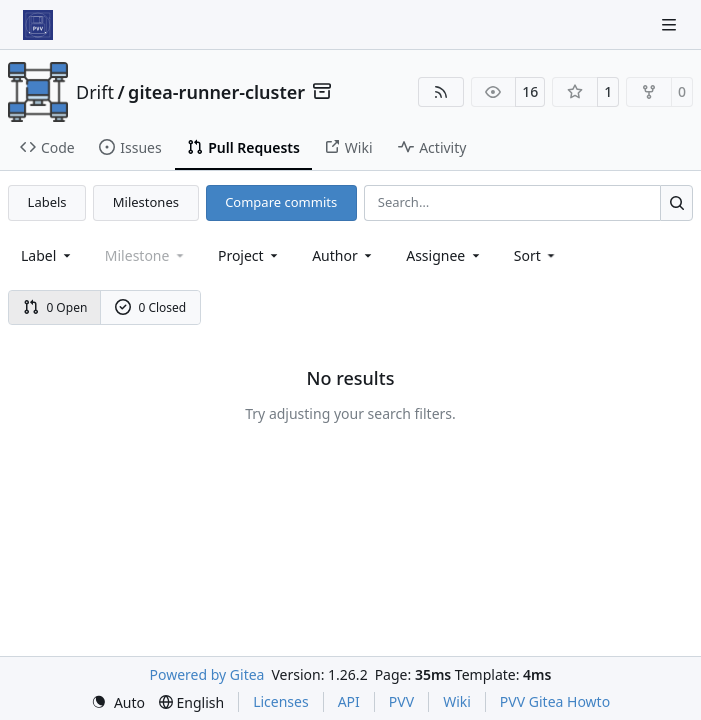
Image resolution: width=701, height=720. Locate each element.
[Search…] (676, 202)
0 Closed (151, 307)
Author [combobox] (343, 255)
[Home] (38, 25)
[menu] (536, 255)
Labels (47, 202)
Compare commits (281, 202)
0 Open (55, 307)
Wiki (457, 701)
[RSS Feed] (441, 92)
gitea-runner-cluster (216, 92)
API (349, 701)
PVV (401, 701)
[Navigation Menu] (671, 24)
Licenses (281, 701)
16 (530, 91)
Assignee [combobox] (444, 255)
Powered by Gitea (207, 674)
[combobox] (47, 255)
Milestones (146, 202)
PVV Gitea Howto (555, 701)
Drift (95, 92)
